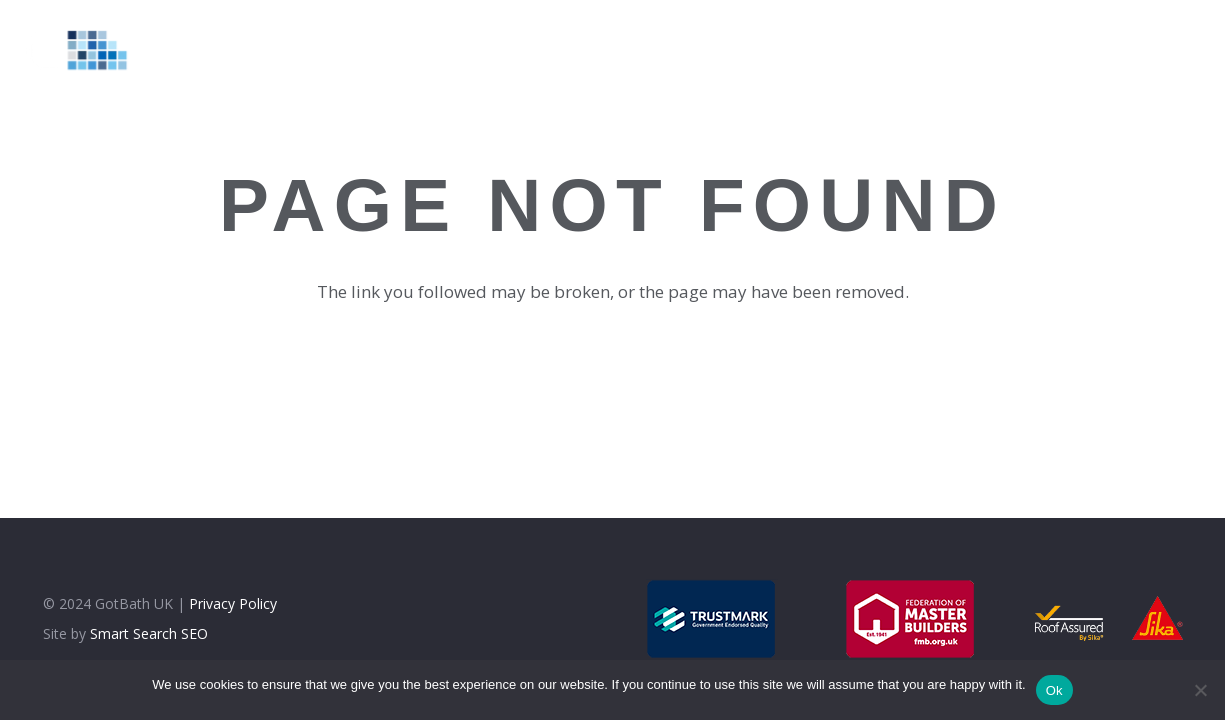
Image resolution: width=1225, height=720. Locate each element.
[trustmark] (712, 619)
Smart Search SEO (149, 633)
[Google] (1143, 49)
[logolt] (86, 50)
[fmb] (911, 619)
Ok (1054, 690)
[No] (1200, 690)
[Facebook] (1049, 49)
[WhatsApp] (1189, 49)
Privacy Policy (233, 603)
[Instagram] (1096, 50)
